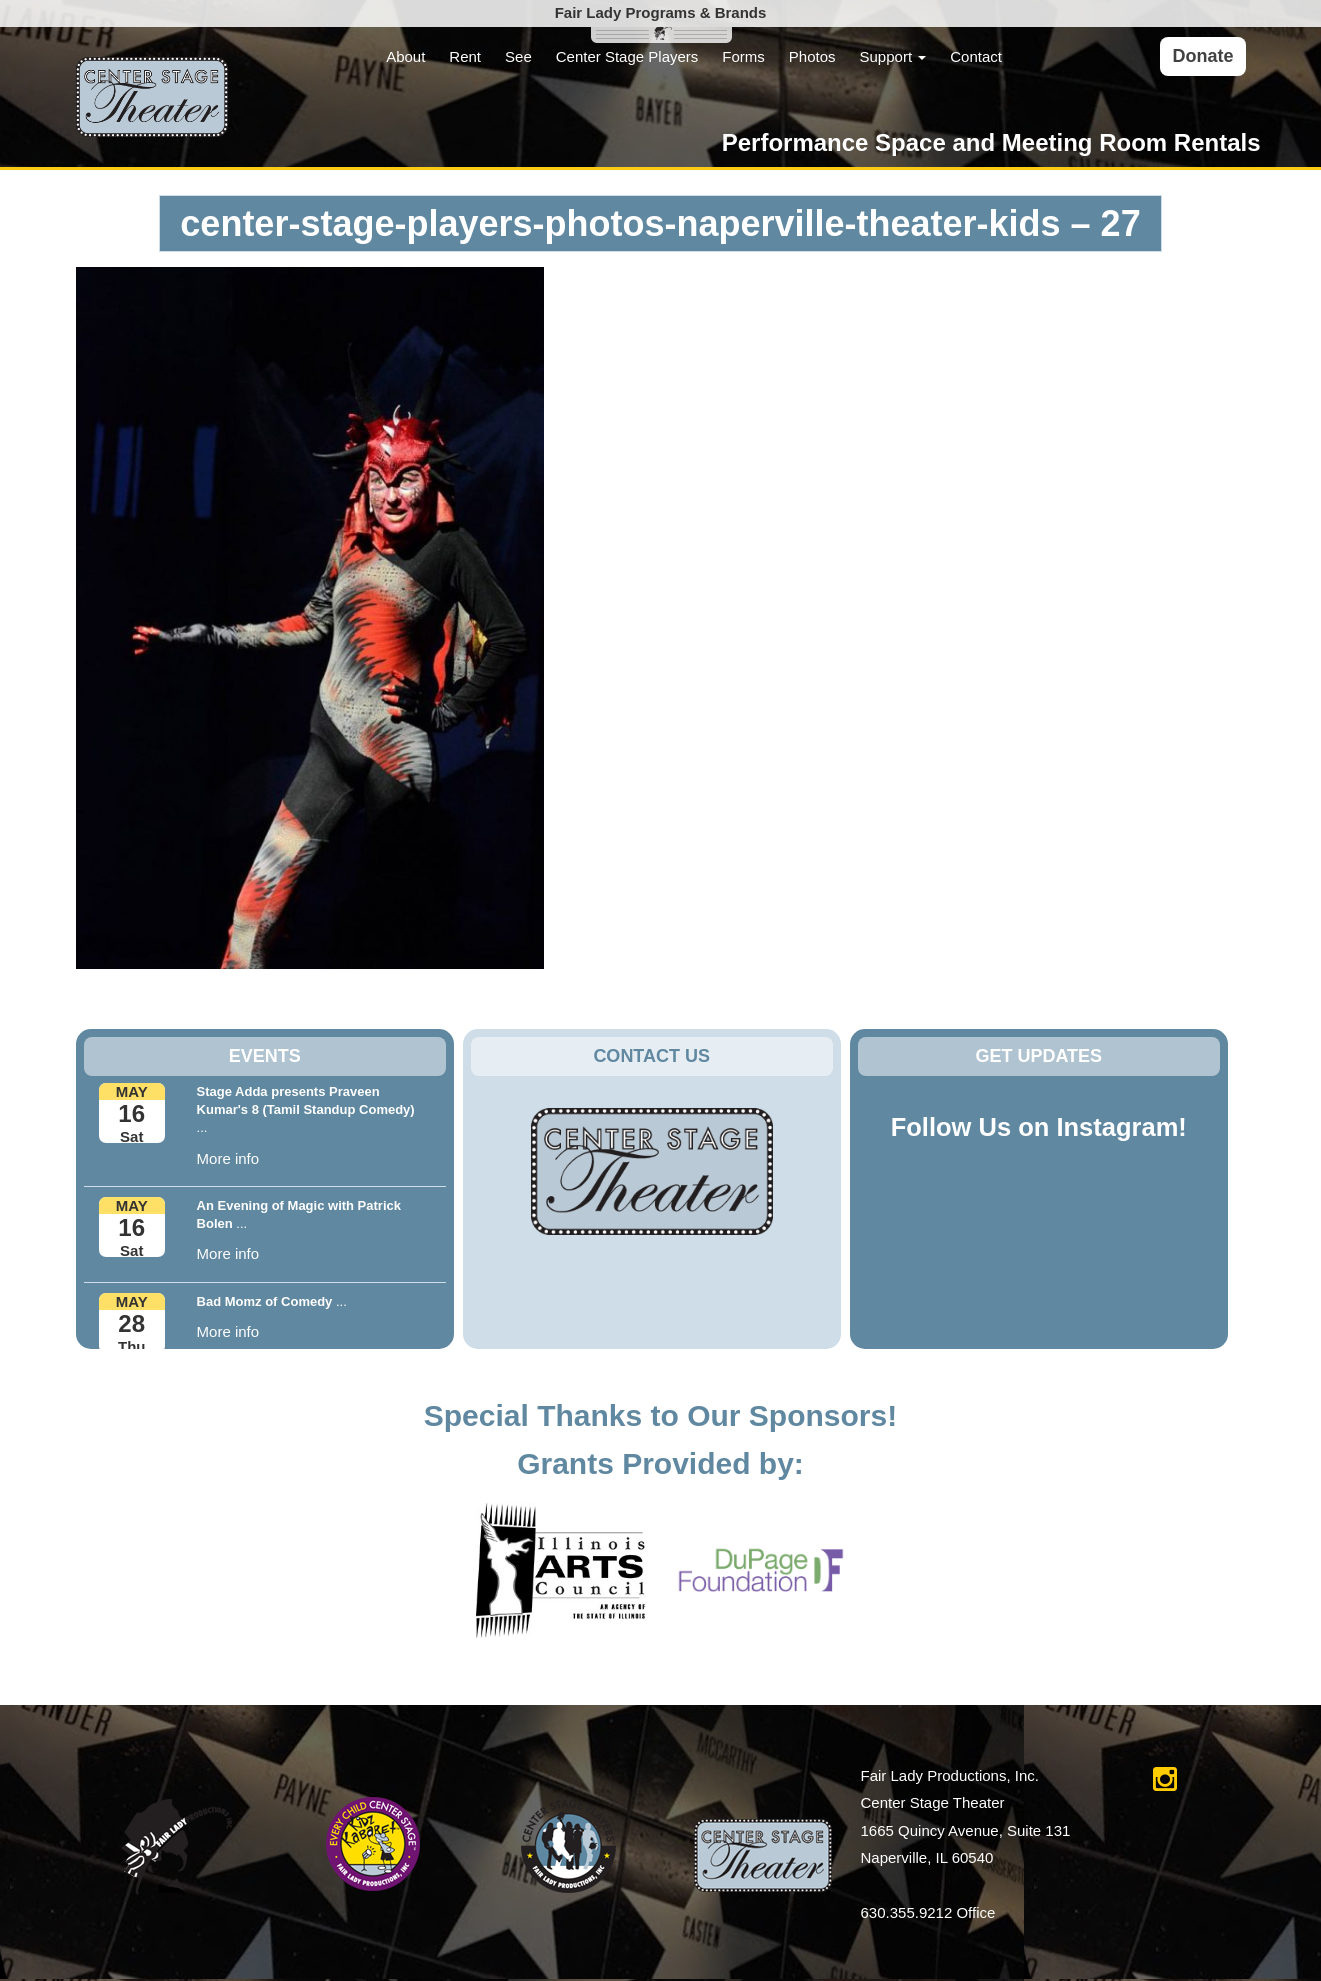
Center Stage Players (627, 56)
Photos (812, 56)
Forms (743, 56)
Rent (465, 56)
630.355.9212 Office (928, 1912)
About (405, 56)
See (518, 56)
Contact (976, 56)
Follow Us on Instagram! (1039, 1127)
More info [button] (228, 1158)
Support (893, 56)
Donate (1202, 56)
